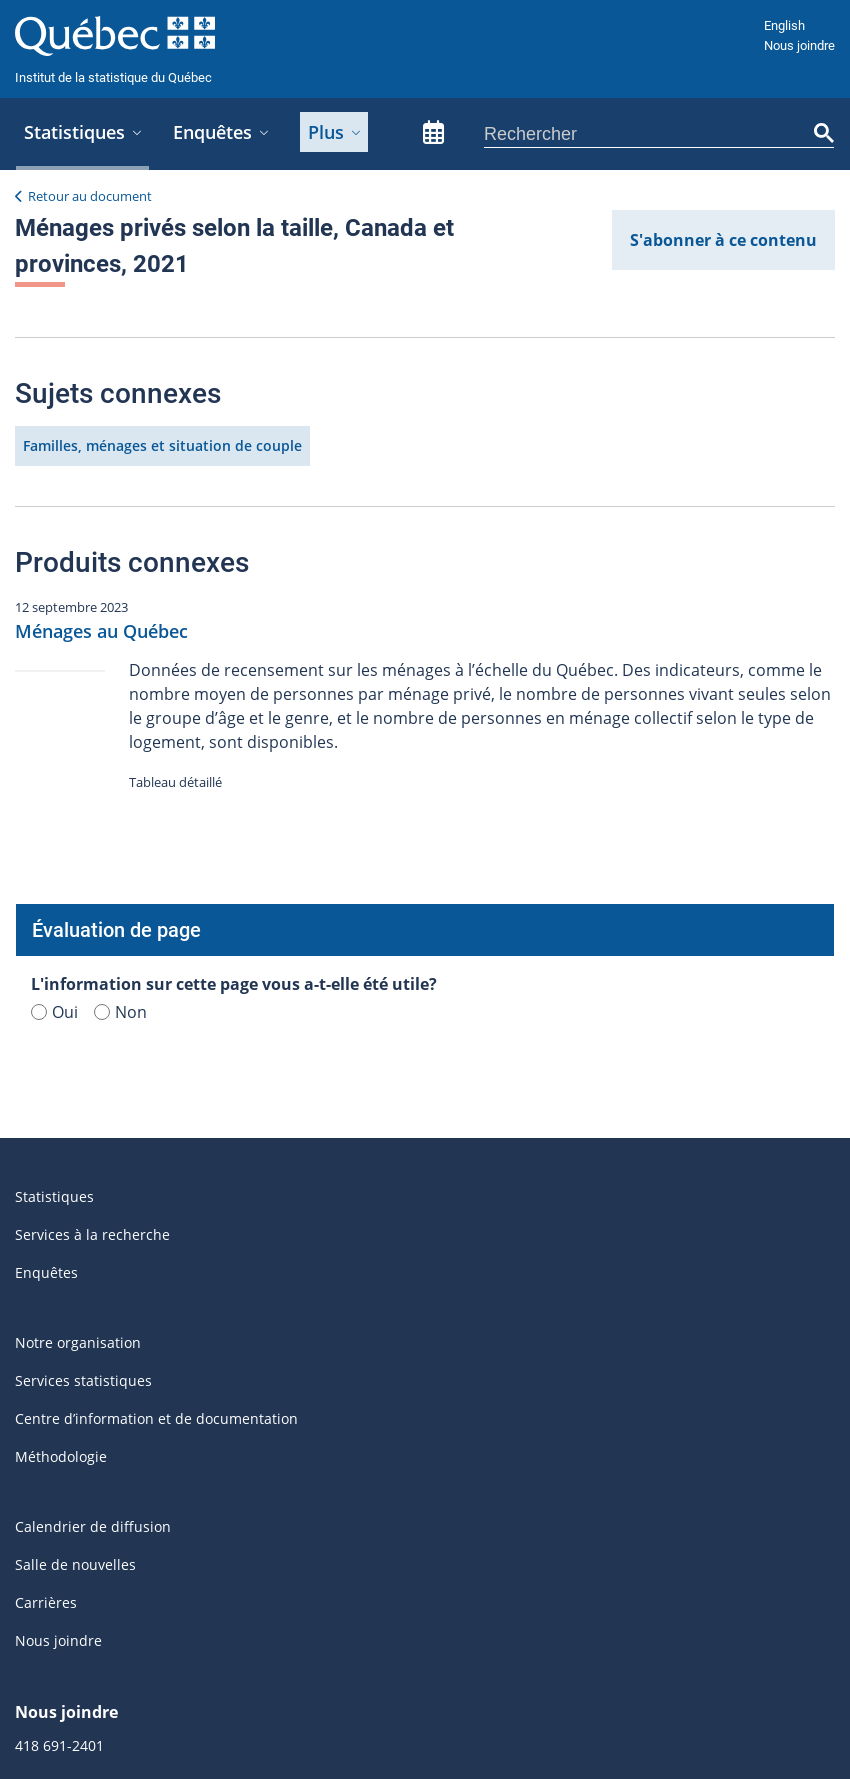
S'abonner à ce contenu (723, 240)
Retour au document (90, 196)
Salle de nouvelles (75, 1069)
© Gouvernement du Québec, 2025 (415, 1716)
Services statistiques (83, 885)
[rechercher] (649, 134)
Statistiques (54, 701)
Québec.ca (646, 1570)
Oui (54, 517)
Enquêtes (46, 777)
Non (120, 517)
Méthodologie (61, 961)
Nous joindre (799, 45)
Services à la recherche (92, 739)
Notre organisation (78, 847)
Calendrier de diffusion (93, 1031)
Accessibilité (189, 1570)
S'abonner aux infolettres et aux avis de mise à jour (187, 1448)
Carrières (46, 1107)
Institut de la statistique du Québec (113, 77)
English (784, 25)
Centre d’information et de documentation (156, 923)
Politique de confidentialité (501, 1570)
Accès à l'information (321, 1570)
